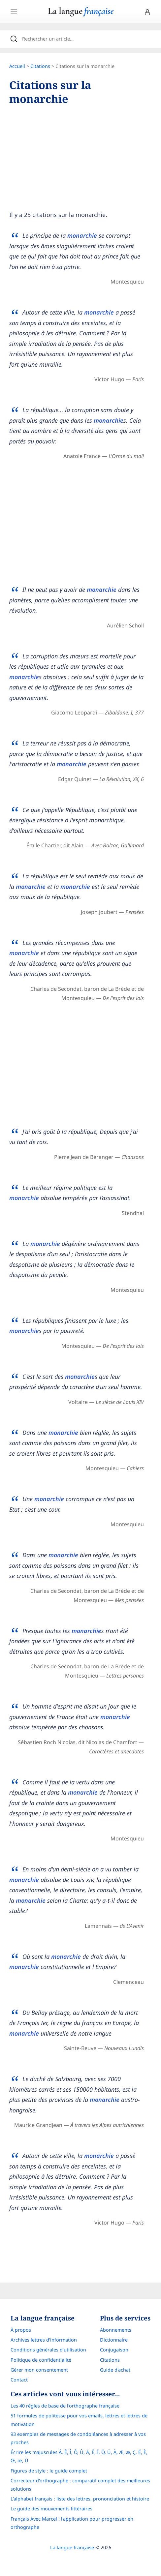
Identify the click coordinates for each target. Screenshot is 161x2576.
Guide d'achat (115, 2370)
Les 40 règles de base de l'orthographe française (65, 2406)
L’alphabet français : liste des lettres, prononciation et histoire (80, 2499)
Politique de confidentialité (41, 2360)
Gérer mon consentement (39, 2370)
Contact (19, 2380)
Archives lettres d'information (44, 2340)
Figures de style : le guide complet (49, 2471)
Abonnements (115, 2330)
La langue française (72, 2547)
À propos (21, 2330)
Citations (40, 66)
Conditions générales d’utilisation (48, 2350)
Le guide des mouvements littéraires (51, 2508)
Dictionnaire (114, 2340)
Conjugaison (114, 2350)
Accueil (17, 66)
